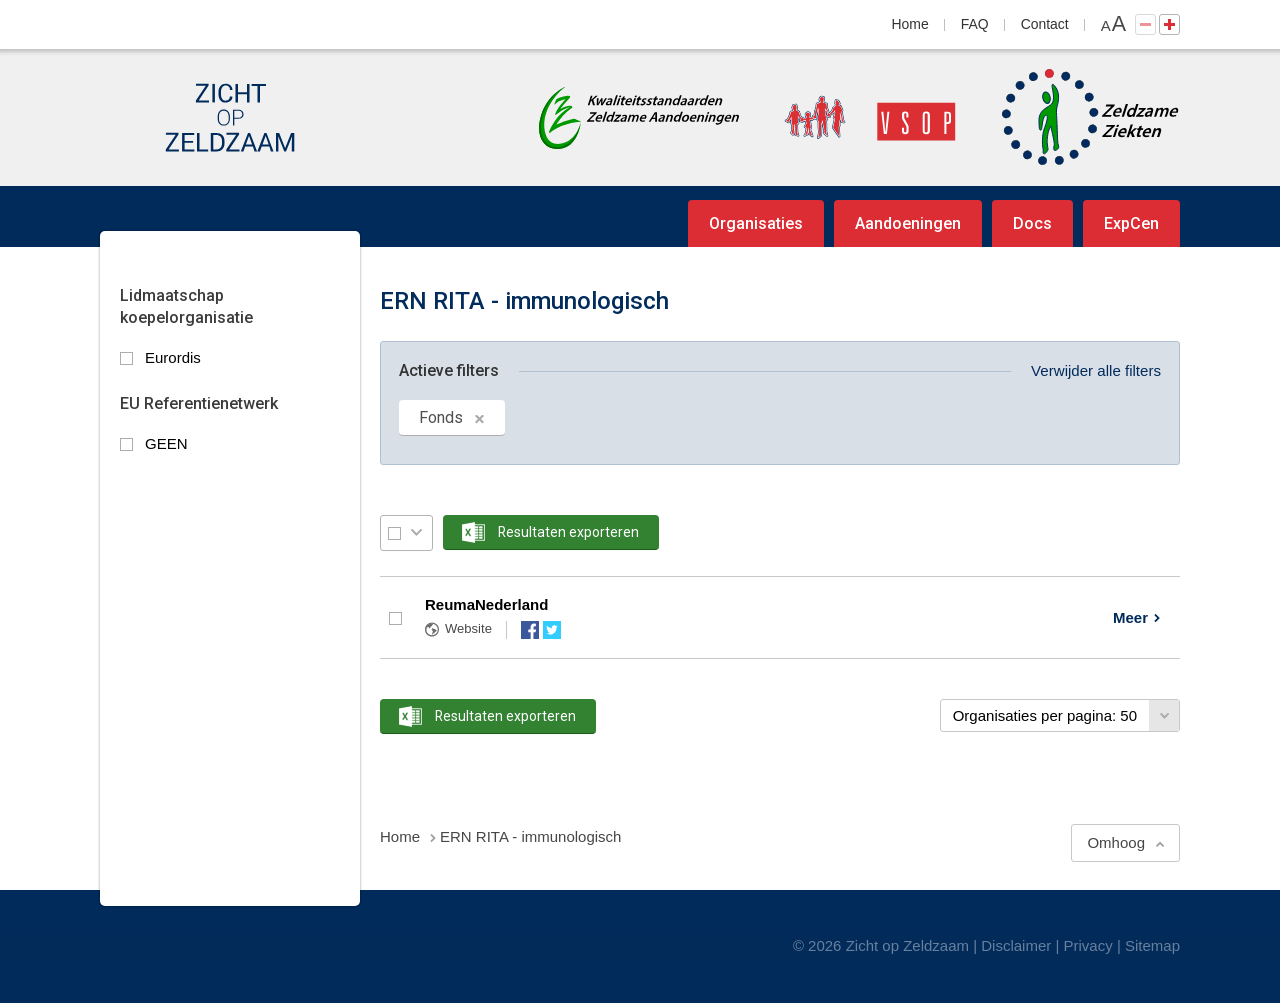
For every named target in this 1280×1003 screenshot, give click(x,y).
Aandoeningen (908, 223)
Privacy (1088, 945)
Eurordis (173, 357)
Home (910, 24)
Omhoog (1116, 842)
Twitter (552, 630)
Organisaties (756, 223)
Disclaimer (1016, 945)
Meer (1130, 617)
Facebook (530, 630)
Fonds (441, 417)
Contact (1045, 24)
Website (468, 628)
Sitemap (1152, 945)
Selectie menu (416, 532)
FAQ (975, 24)
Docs (1032, 223)
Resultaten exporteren (568, 532)
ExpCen (1131, 223)
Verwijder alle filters (1096, 370)
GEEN (166, 443)
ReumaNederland (486, 604)
